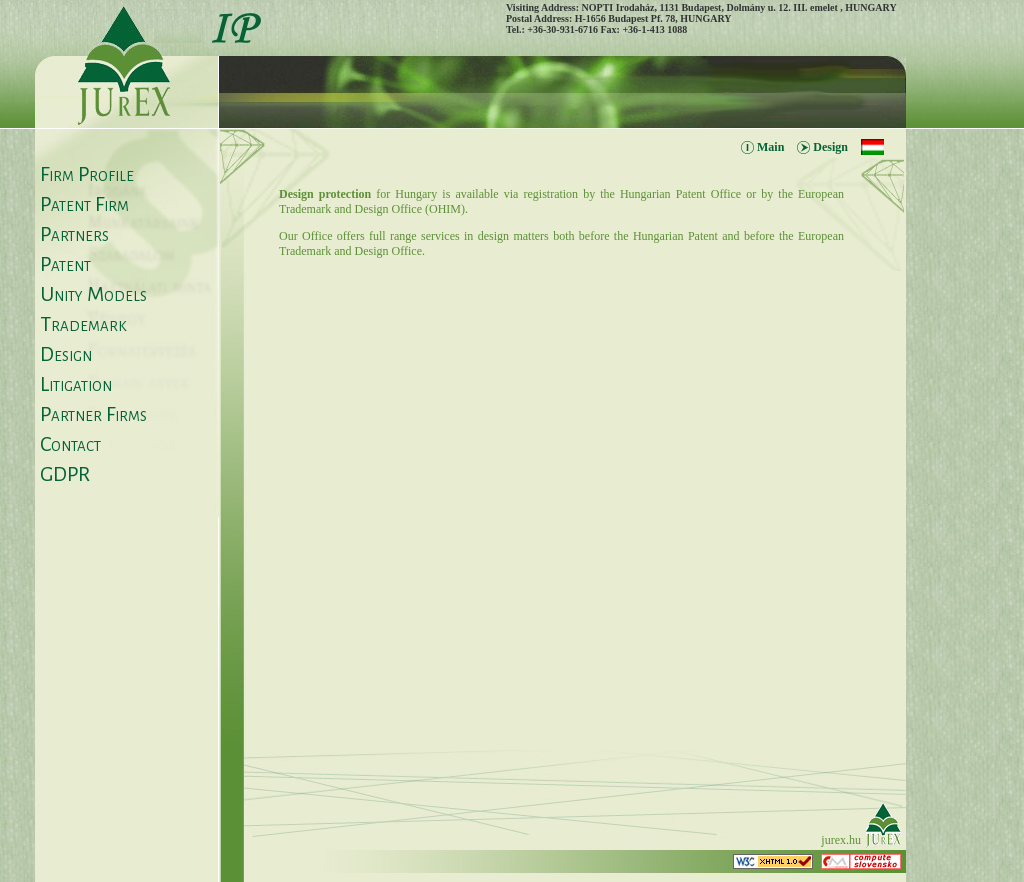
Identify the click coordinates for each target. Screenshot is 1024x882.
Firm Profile (87, 174)
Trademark (83, 324)
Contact (70, 444)
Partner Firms (93, 414)
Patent (65, 264)
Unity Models (93, 294)
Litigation (76, 384)
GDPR (65, 474)
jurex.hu (841, 840)
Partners (74, 234)
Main (770, 147)
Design (66, 354)
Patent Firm (84, 204)
